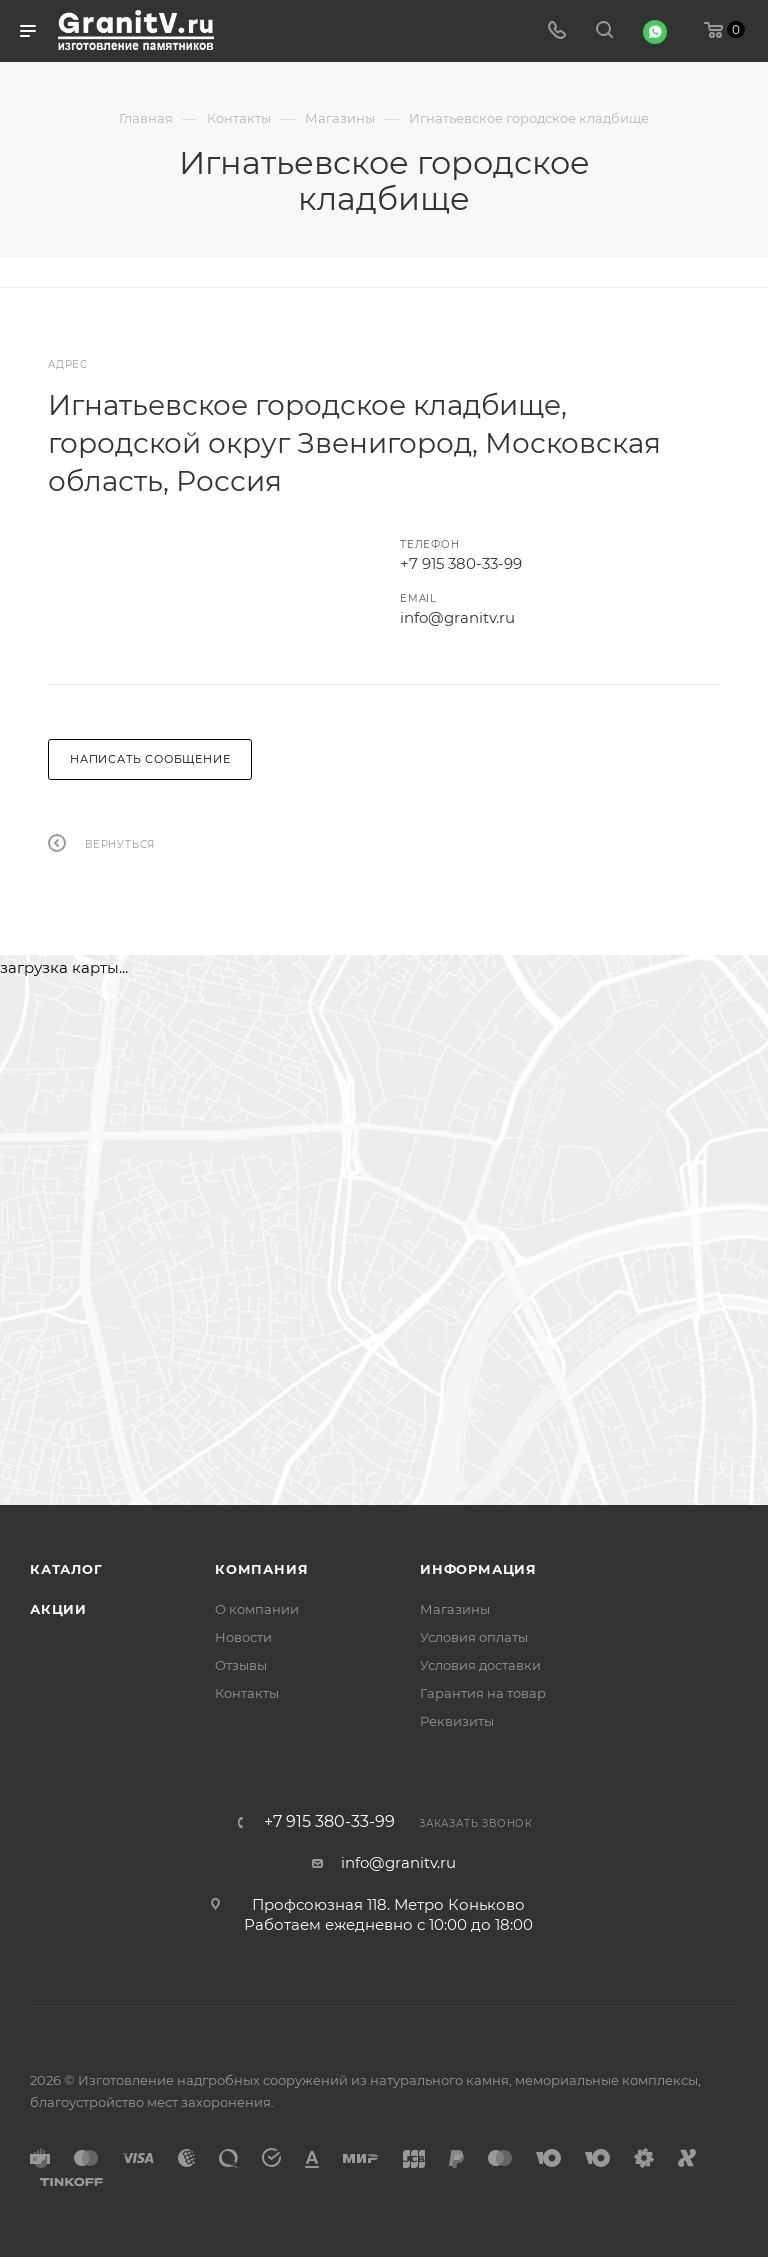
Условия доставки (480, 1665)
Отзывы (241, 1665)
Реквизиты (457, 1721)
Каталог (66, 1569)
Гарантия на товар (483, 1693)
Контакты (247, 1693)
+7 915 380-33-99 (461, 563)
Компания (261, 1569)
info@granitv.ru (457, 617)
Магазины (455, 1609)
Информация (478, 1569)
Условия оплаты (474, 1637)
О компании (257, 1609)
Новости (243, 1637)
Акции (58, 1609)
